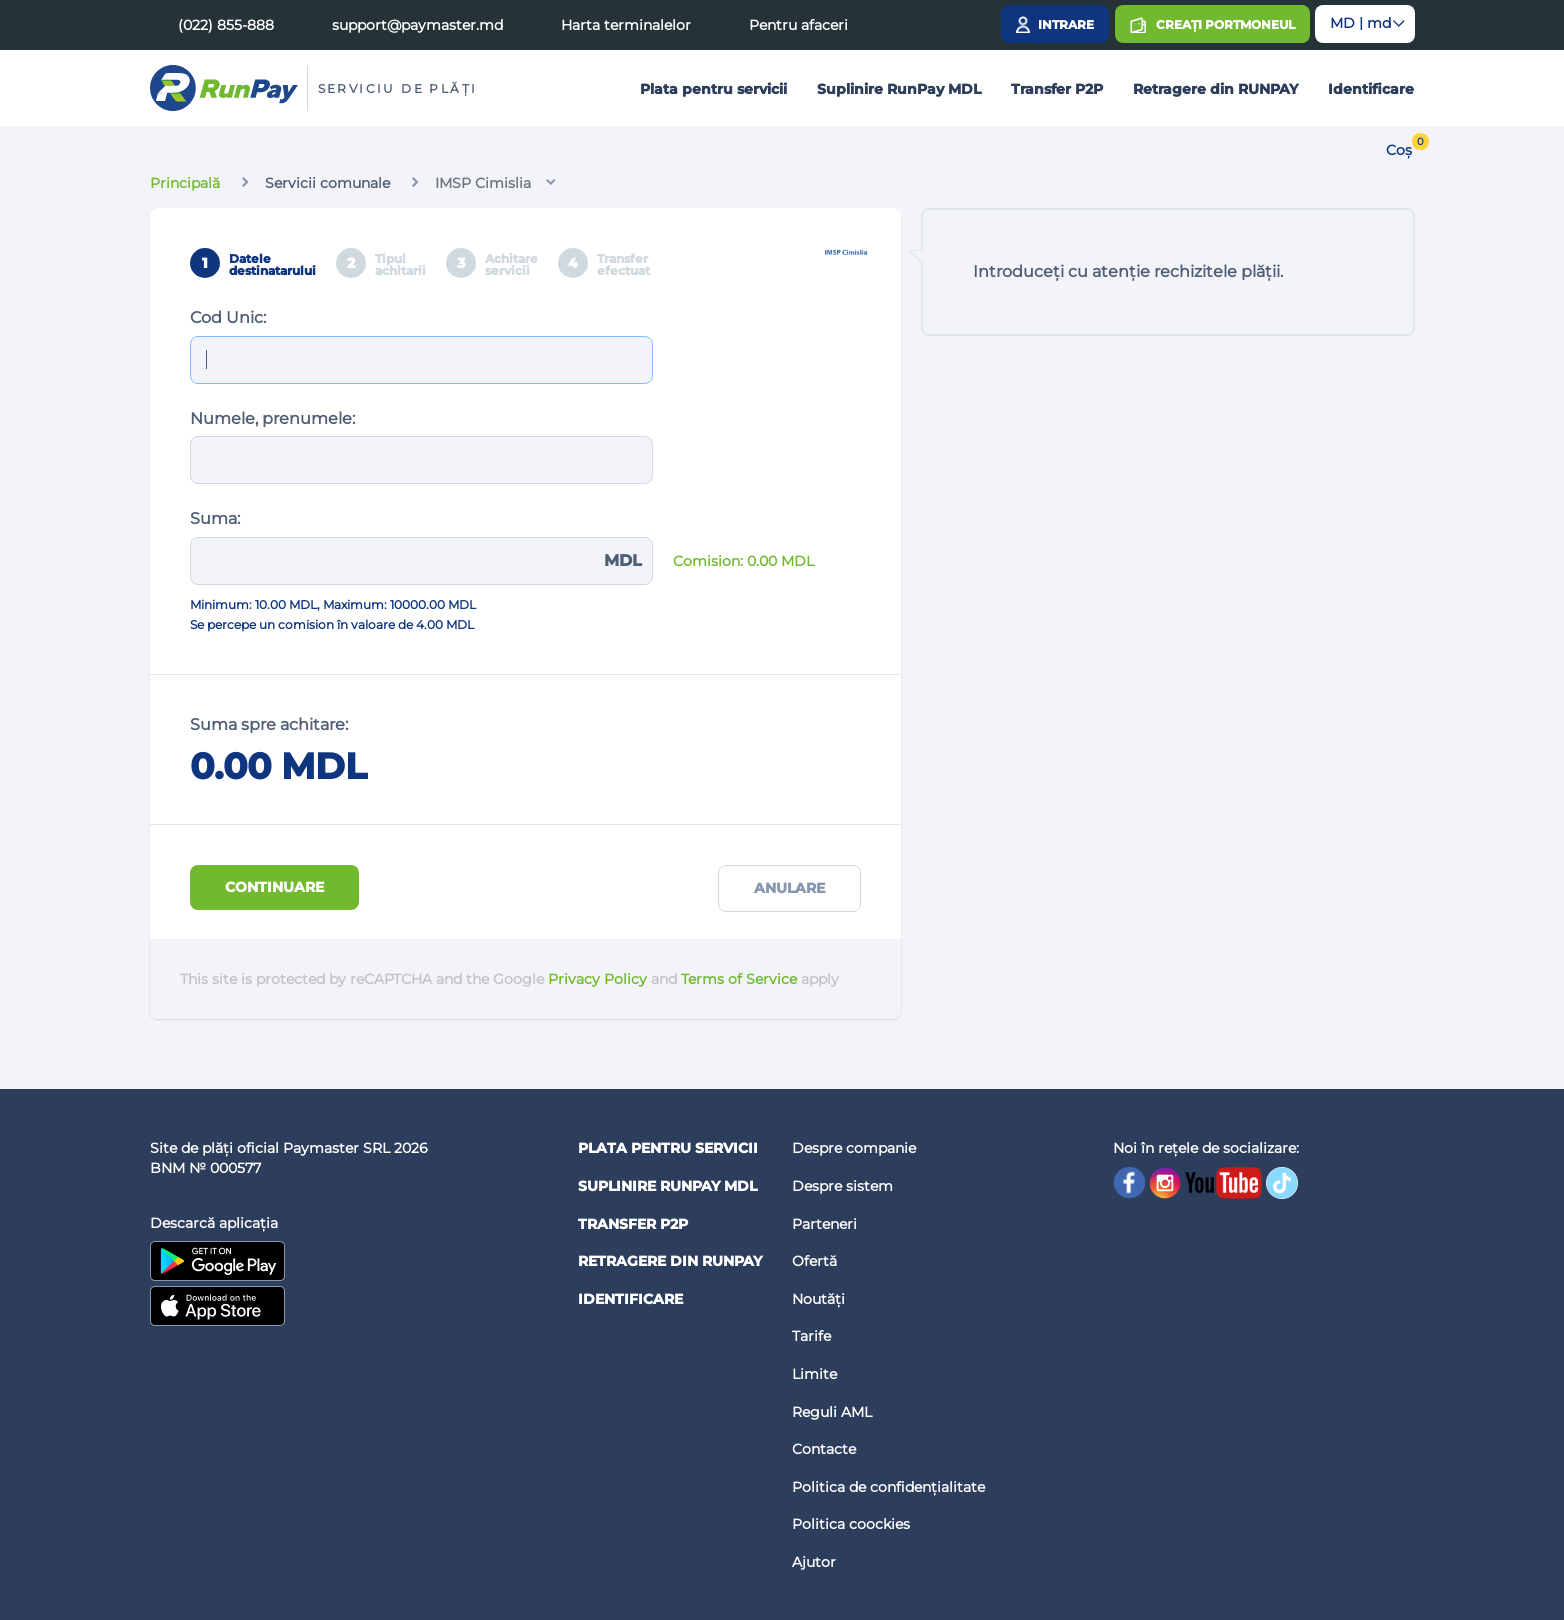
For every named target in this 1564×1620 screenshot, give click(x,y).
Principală (185, 183)
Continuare (274, 887)
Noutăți (818, 1299)
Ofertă (814, 1261)
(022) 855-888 (226, 25)
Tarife (811, 1336)
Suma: (215, 518)
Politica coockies (851, 1524)
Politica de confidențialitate (888, 1487)
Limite (814, 1374)
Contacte (824, 1449)
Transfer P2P (1057, 89)
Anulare (789, 888)
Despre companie (854, 1148)
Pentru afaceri (798, 25)
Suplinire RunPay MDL (899, 89)
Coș (1399, 150)
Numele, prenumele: (272, 418)
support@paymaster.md (417, 25)
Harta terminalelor (626, 25)
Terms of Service (739, 979)
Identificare (1371, 89)
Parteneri (824, 1224)
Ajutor (814, 1562)
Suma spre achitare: (269, 724)
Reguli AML (832, 1412)
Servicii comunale (327, 183)
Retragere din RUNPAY (1215, 89)
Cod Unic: (228, 317)
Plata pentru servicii (713, 89)
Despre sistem (842, 1186)
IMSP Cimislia (483, 183)
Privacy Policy (597, 979)
